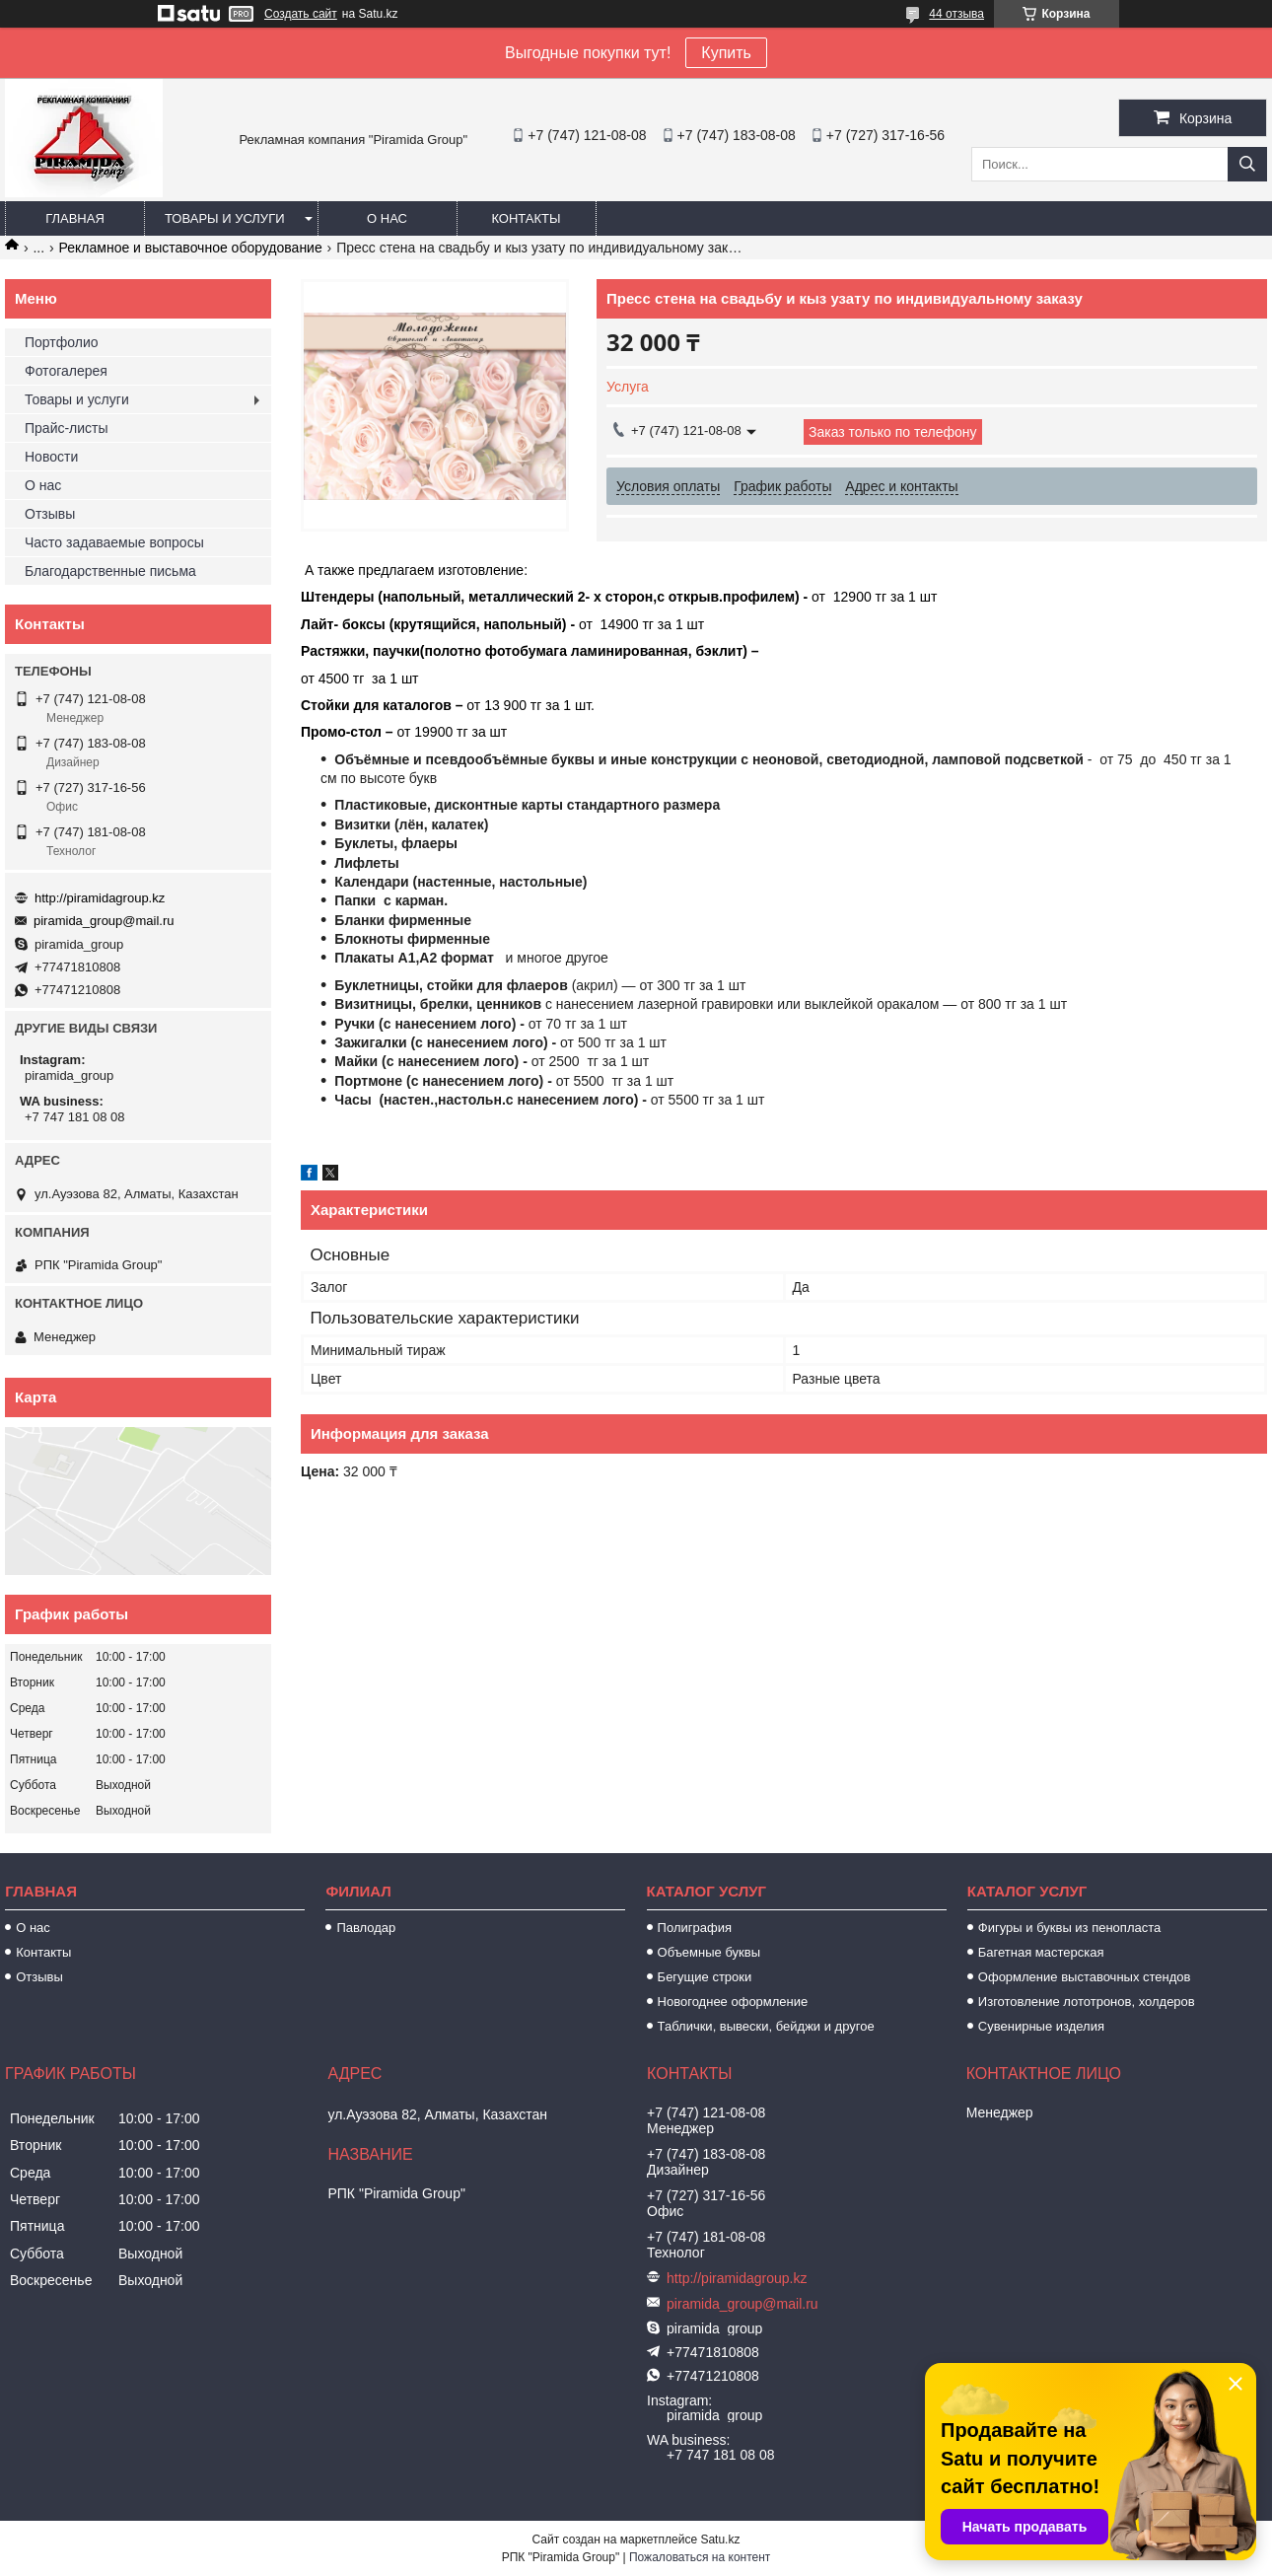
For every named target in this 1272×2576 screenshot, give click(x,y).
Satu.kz (720, 2539)
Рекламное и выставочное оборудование (190, 247)
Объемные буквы (709, 1952)
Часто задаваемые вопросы (114, 542)
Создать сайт (300, 14)
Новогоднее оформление (733, 2001)
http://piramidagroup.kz (100, 898)
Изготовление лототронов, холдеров (1086, 2001)
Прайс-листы (66, 428)
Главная (75, 218)
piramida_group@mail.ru (104, 920)
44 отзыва (956, 14)
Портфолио (62, 342)
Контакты (525, 218)
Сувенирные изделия (1041, 2026)
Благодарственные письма (110, 571)
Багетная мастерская (1041, 1952)
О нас (387, 218)
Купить (726, 52)
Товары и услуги (225, 218)
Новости (51, 457)
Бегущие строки (705, 1976)
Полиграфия (695, 1927)
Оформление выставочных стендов (1084, 1976)
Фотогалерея (66, 371)
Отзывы (50, 514)
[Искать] (1247, 164)
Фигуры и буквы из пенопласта (1069, 1927)
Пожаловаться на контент (699, 2557)
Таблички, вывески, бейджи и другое (766, 2026)
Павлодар (365, 1927)
